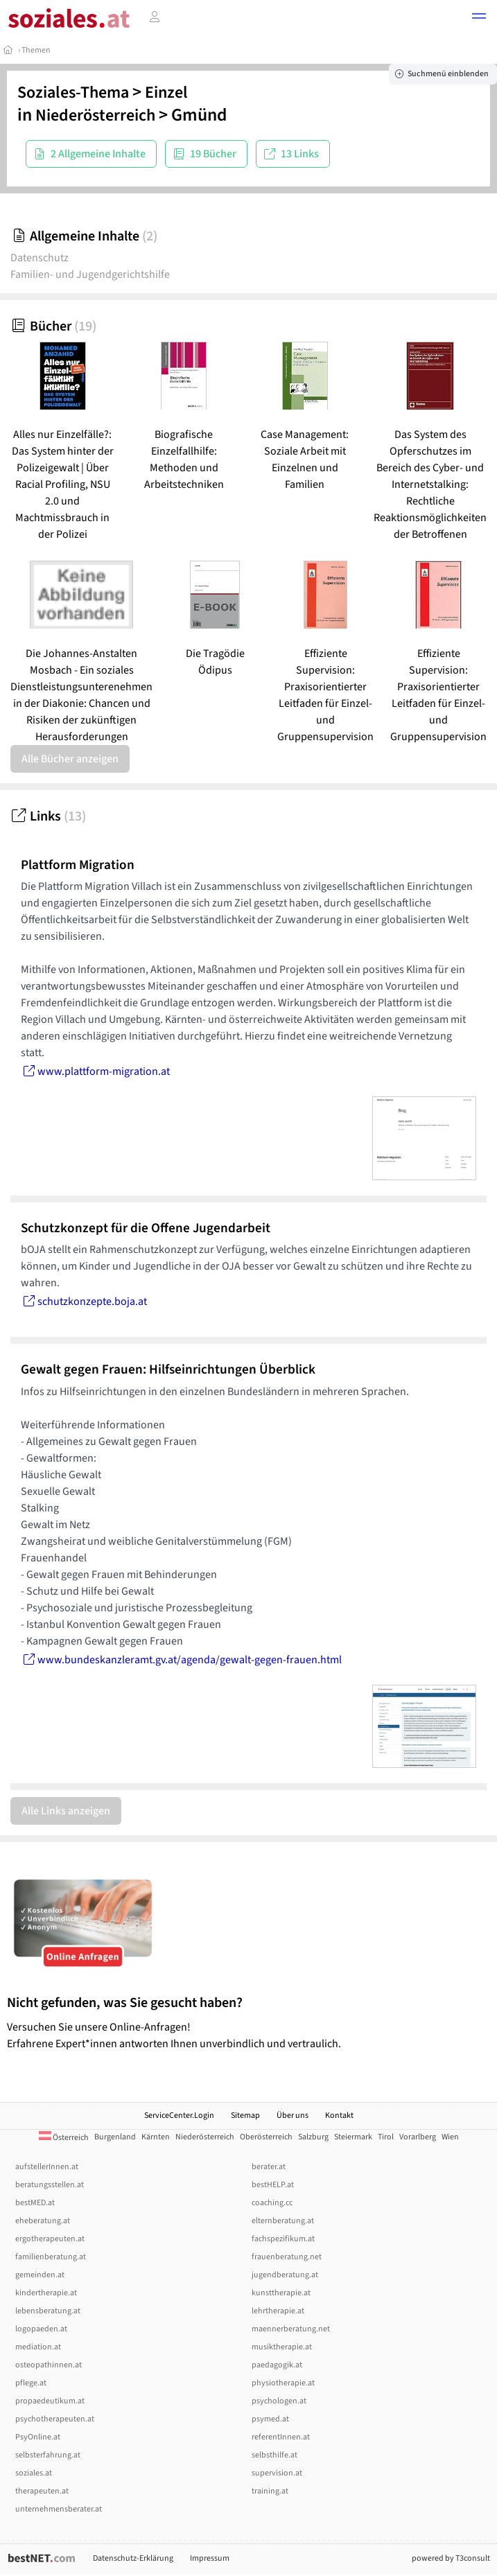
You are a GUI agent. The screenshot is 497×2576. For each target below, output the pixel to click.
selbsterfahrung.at (47, 2455)
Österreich (64, 2138)
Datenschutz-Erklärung (133, 2558)
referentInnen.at (281, 2437)
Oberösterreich (266, 2137)
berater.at (269, 2167)
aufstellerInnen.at (46, 2167)
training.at (270, 2491)
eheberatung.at (42, 2221)
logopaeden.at (41, 2329)
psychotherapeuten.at (54, 2419)
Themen (36, 50)
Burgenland (115, 2137)
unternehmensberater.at (58, 2509)
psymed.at (270, 2419)
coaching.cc (272, 2203)
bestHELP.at (273, 2185)
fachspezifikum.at (283, 2239)
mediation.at (38, 2347)
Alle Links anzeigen (65, 1811)
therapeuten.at (42, 2491)
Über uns (292, 2115)
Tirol (386, 2137)
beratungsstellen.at (49, 2185)
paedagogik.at (277, 2365)
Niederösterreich (95, 115)
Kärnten (155, 2137)
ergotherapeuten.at (50, 2239)
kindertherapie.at (46, 2293)
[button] (479, 18)
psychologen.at (279, 2401)
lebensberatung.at (47, 2311)
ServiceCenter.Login (179, 2115)
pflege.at (30, 2383)
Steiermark (353, 2137)
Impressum (209, 2558)
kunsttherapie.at (281, 2293)
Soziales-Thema (73, 92)
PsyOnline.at (37, 2437)
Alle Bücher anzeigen (70, 758)
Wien (450, 2137)
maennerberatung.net (291, 2329)
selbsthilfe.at (274, 2455)
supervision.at (277, 2473)
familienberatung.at (50, 2257)
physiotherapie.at (283, 2383)
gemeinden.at (39, 2275)
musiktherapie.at (282, 2347)
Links (48, 816)
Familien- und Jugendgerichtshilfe (90, 274)
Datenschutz (39, 257)
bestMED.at (35, 2203)
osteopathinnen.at (48, 2365)
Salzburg (313, 2137)
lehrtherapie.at (278, 2311)
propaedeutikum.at (50, 2401)
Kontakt (339, 2115)
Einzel (166, 92)
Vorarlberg (417, 2137)
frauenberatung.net (287, 2257)
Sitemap (245, 2115)
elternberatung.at (283, 2221)
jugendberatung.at (285, 2275)
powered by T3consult (451, 2558)
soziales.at (33, 2473)
